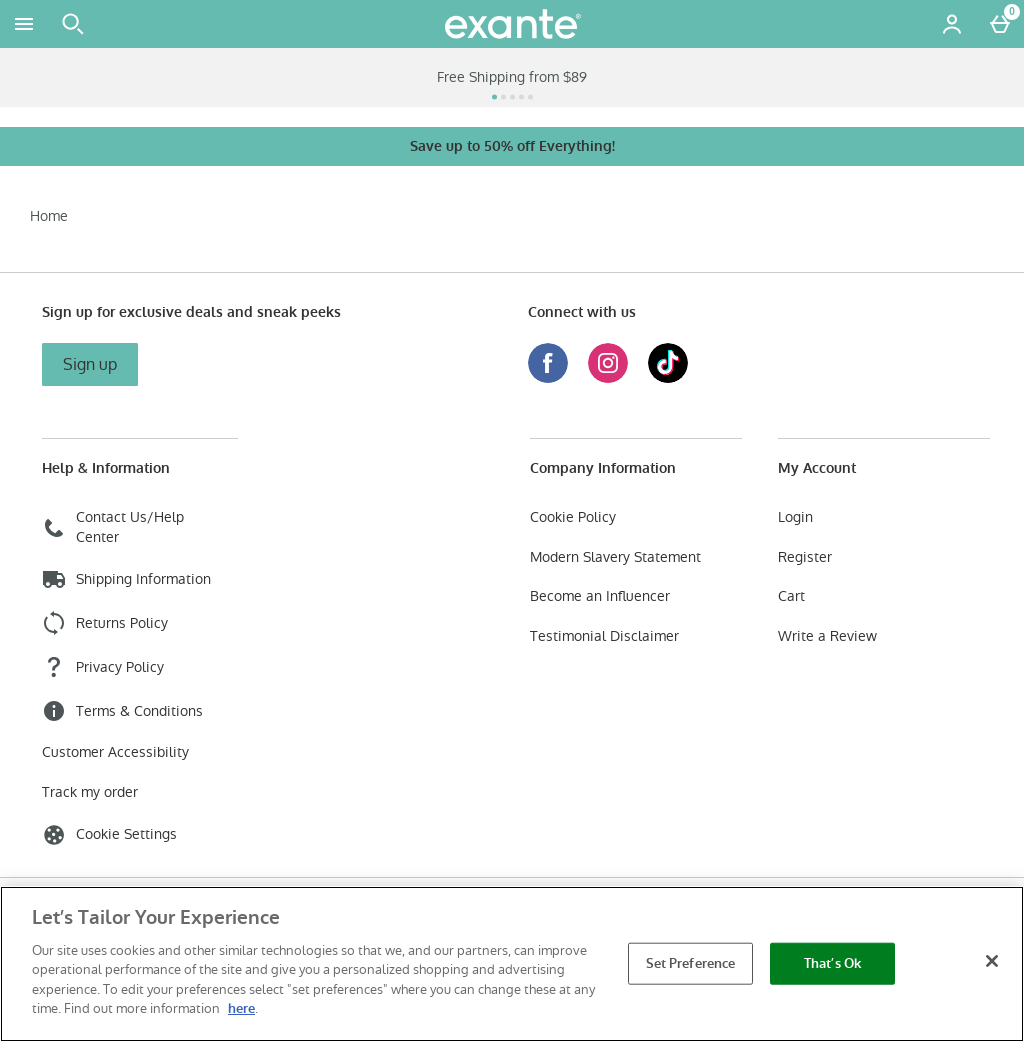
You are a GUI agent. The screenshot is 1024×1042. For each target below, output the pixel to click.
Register (805, 557)
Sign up (90, 364)
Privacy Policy (103, 667)
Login (795, 517)
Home (49, 216)
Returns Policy (105, 623)
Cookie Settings (109, 835)
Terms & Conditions (122, 711)
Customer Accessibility (115, 752)
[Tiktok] (668, 378)
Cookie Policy (573, 517)
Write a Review (827, 636)
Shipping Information (126, 579)
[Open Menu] (24, 24)
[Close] (992, 961)
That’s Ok (832, 963)
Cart (791, 596)
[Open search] (73, 24)
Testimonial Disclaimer (604, 636)
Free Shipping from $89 (512, 77)
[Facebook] (548, 378)
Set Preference (691, 963)
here (241, 1008)
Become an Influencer (600, 596)
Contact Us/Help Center (113, 527)
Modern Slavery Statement (615, 557)
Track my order (90, 792)
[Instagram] (608, 378)
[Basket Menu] (1000, 24)
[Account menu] (952, 24)
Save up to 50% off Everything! (512, 146)
